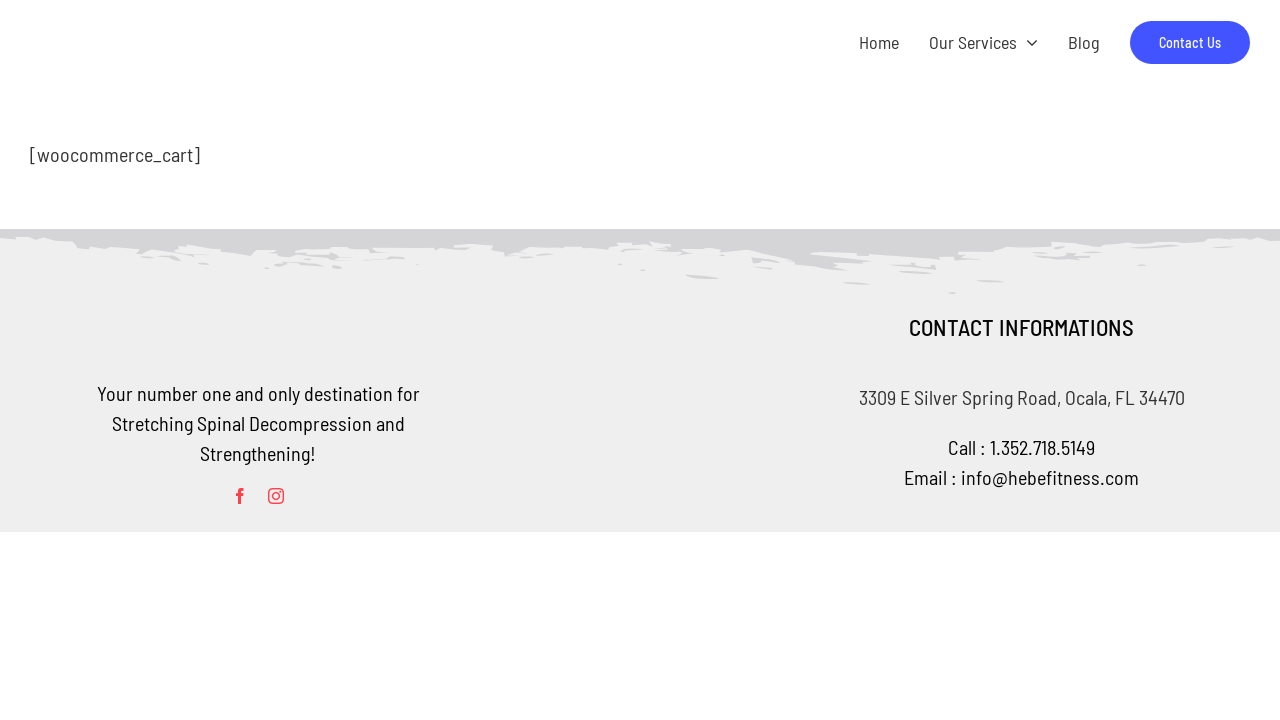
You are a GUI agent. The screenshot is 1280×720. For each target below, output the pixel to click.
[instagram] (276, 496)
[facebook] (240, 496)
